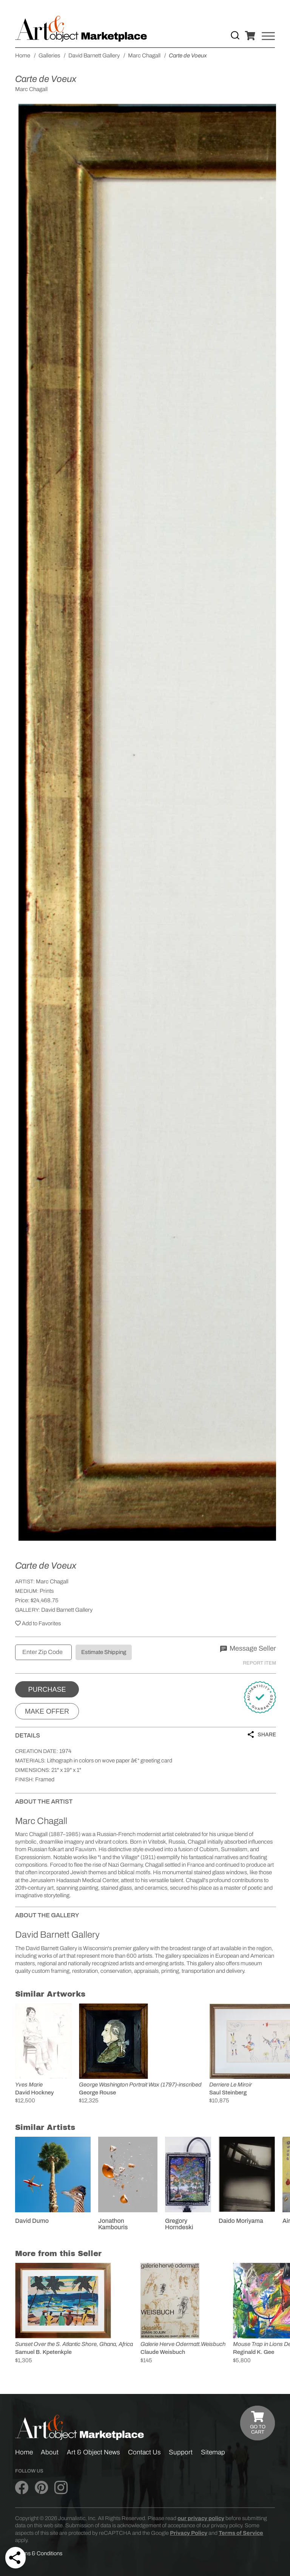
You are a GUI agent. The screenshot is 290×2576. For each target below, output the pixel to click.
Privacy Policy (188, 2533)
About (50, 2452)
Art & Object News (93, 2452)
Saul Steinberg (228, 2093)
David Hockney (34, 2093)
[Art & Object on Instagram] (61, 2488)
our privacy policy (200, 2518)
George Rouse (97, 2093)
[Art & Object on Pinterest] (41, 2488)
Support (181, 2452)
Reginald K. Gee (253, 2352)
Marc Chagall (52, 1581)
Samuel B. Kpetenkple (43, 2352)
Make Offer (47, 1711)
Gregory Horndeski (179, 2224)
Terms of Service (241, 2533)
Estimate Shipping (103, 1652)
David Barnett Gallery (67, 1610)
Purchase (47, 1689)
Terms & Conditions (38, 2553)
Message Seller (248, 1648)
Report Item (259, 1663)
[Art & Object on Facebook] (21, 2488)
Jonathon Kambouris (113, 2224)
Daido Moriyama (241, 2221)
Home (24, 2452)
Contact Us (144, 2452)
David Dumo (32, 2221)
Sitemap (213, 2452)
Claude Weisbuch (162, 2352)
